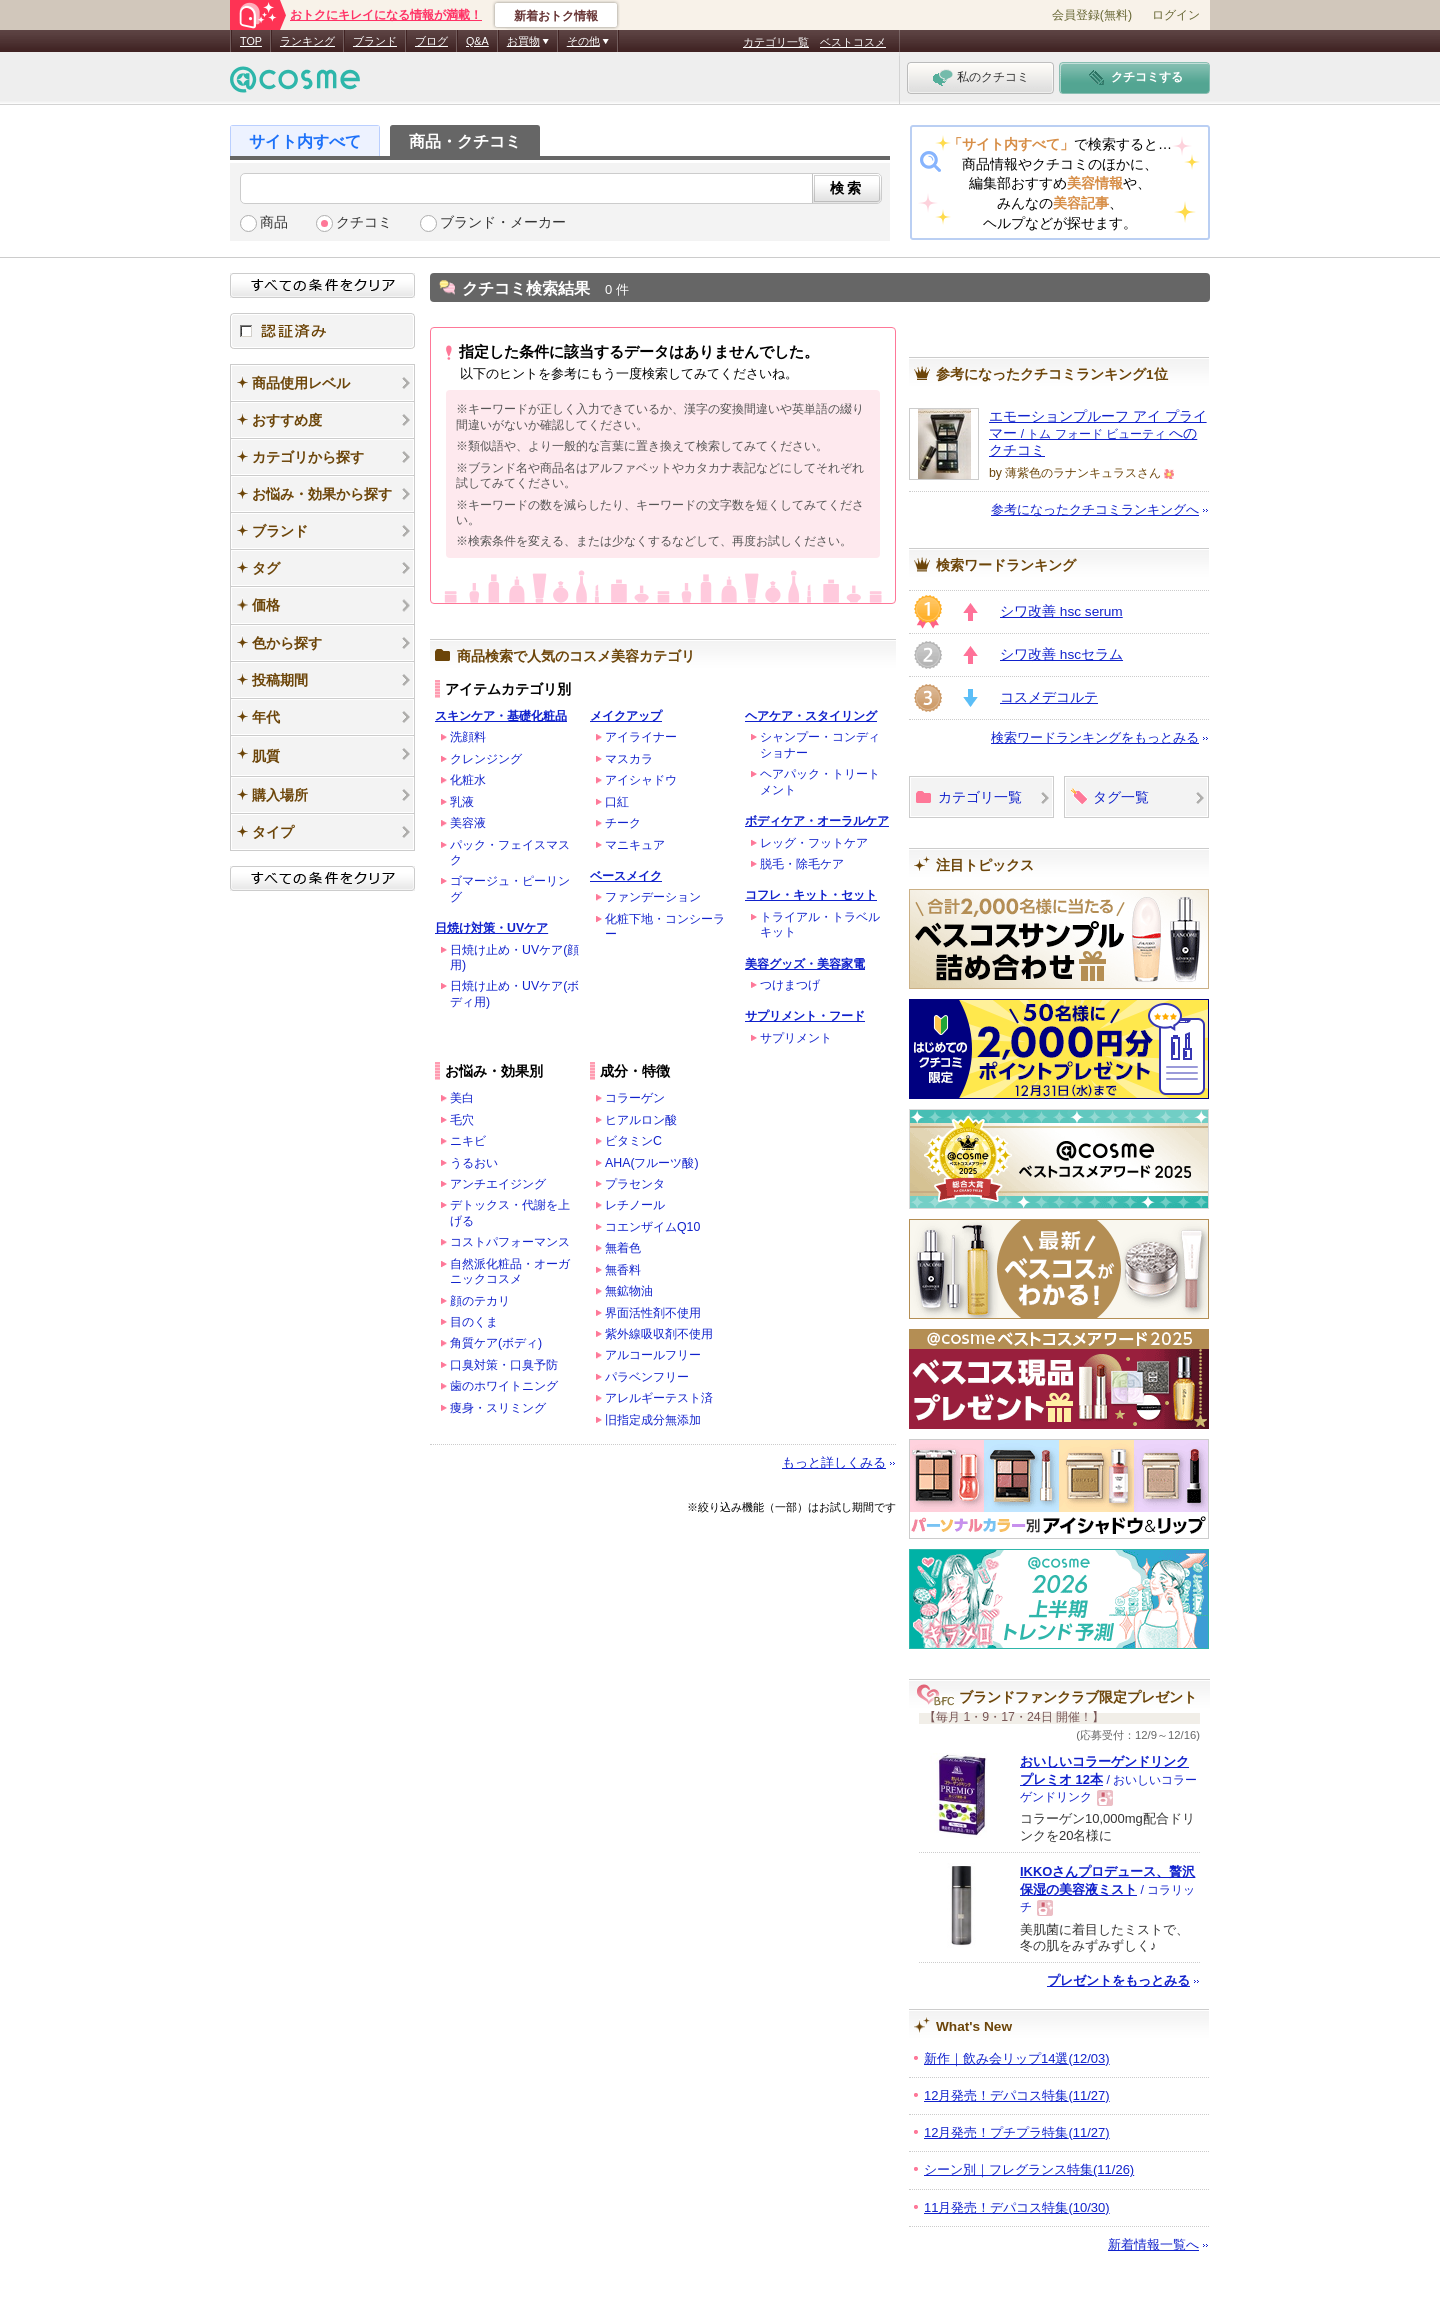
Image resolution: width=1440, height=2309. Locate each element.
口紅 (617, 802)
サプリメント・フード (805, 1016)
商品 (274, 222)
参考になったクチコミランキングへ (1095, 509)
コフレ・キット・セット (811, 895)
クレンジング (486, 759)
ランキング (307, 41)
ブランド (375, 41)
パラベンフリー (647, 1377)
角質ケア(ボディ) (496, 1343)
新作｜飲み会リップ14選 (1017, 2058)
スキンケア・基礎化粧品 (501, 716)
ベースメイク (626, 876)
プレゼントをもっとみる (1118, 1980)
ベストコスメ (853, 42)
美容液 (468, 823)
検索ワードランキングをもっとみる (1095, 737)
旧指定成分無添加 (653, 1420)
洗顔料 (468, 737)
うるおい (474, 1163)
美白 (462, 1098)
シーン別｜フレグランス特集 (1029, 2169)
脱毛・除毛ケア (802, 864)
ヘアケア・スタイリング (811, 716)
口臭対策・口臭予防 (504, 1365)
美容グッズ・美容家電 (805, 964)
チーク (623, 823)
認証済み (322, 331)
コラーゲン (635, 1098)
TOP (251, 41)
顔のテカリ (480, 1301)
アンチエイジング (498, 1184)
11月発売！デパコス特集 (1017, 2207)
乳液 (462, 802)
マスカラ (629, 759)
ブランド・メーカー (503, 222)
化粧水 (468, 780)
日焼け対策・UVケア (491, 928)
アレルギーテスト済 (659, 1398)
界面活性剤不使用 (653, 1313)
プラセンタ (635, 1184)
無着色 (623, 1248)
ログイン (1176, 15)
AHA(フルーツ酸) (652, 1163)
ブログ (431, 41)
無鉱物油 (629, 1291)
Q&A (477, 41)
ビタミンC (633, 1141)
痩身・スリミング (498, 1408)
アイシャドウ (641, 780)
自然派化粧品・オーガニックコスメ (510, 1271)
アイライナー (641, 737)
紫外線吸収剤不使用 (659, 1334)
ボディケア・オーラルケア (817, 821)
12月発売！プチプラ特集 (1017, 2132)
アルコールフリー (653, 1355)
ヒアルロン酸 (641, 1120)
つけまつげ (790, 985)
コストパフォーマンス (510, 1242)
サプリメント (796, 1038)
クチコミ (364, 222)
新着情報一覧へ (1153, 2244)
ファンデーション (653, 897)
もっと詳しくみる (834, 1462)
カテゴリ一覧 (776, 42)
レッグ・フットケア (814, 843)
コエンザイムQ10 (652, 1227)
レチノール (635, 1205)
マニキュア (635, 845)
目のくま (474, 1322)
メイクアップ (626, 716)
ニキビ (468, 1141)
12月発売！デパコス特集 (1017, 2095)
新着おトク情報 (556, 16)
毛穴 (462, 1120)
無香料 (623, 1270)
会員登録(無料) (1092, 15)
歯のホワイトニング (504, 1386)
